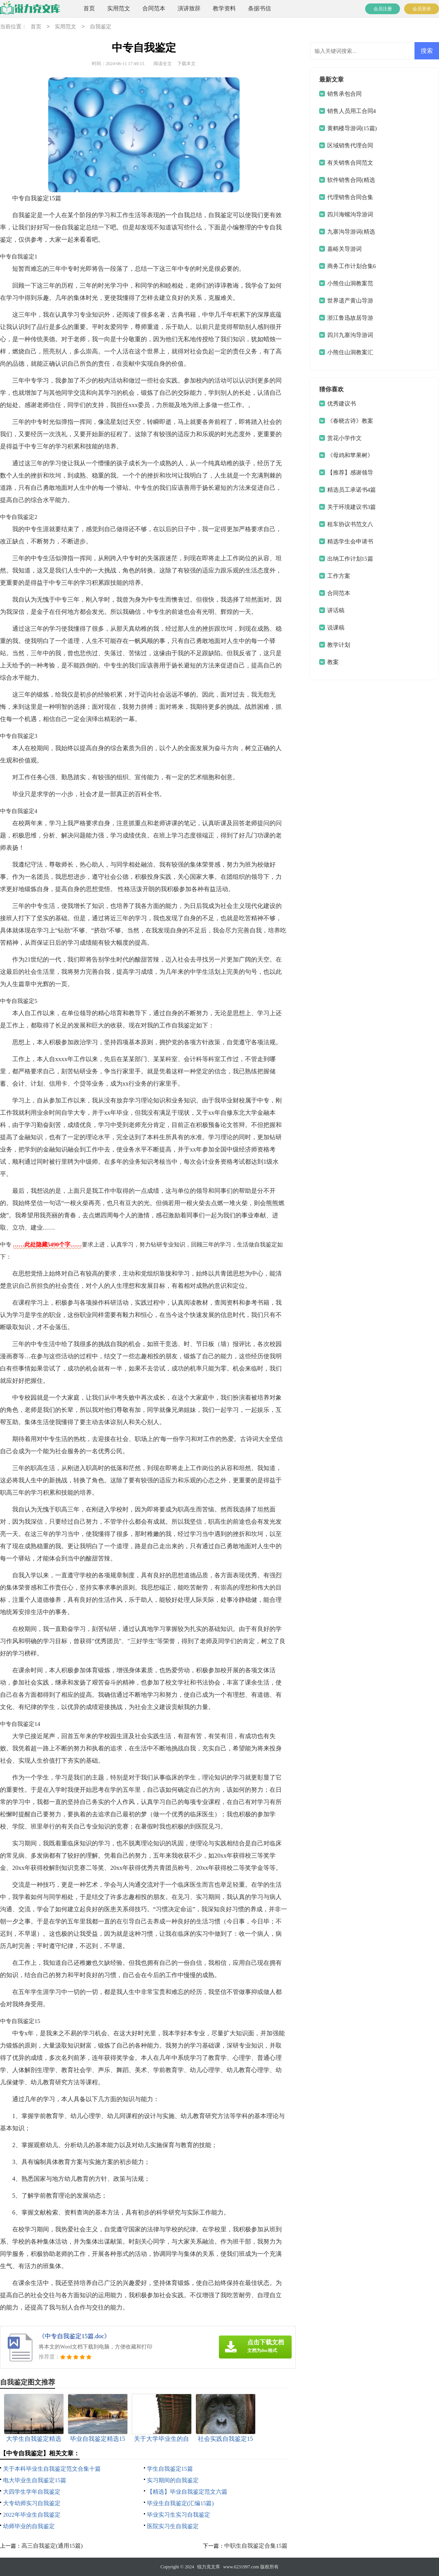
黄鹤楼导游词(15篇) (352, 128)
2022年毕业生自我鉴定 (31, 2515)
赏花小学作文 (344, 438)
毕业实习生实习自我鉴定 (178, 2515)
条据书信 (259, 8)
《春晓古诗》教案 (350, 421)
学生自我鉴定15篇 (170, 2469)
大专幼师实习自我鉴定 (31, 2503)
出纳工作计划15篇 (350, 559)
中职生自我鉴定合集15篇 (255, 2546)
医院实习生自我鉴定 (173, 2526)
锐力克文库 (208, 2566)
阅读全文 (162, 63)
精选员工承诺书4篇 (351, 490)
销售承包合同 (344, 94)
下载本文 (186, 63)
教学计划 (338, 645)
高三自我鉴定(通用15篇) (52, 2546)
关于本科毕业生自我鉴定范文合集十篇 (52, 2469)
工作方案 (338, 576)
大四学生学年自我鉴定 (31, 2492)
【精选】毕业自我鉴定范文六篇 (187, 2492)
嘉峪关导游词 (344, 249)
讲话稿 (335, 610)
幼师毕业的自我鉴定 (29, 2526)
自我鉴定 (100, 27)
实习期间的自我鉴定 (173, 2480)
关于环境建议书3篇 (351, 507)
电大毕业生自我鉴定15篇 (34, 2480)
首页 (89, 8)
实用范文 (118, 8)
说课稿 (335, 628)
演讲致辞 (189, 8)
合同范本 (153, 8)
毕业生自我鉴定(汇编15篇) (180, 2503)
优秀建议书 (341, 404)
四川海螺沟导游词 (350, 214)
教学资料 (224, 8)
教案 (333, 662)
